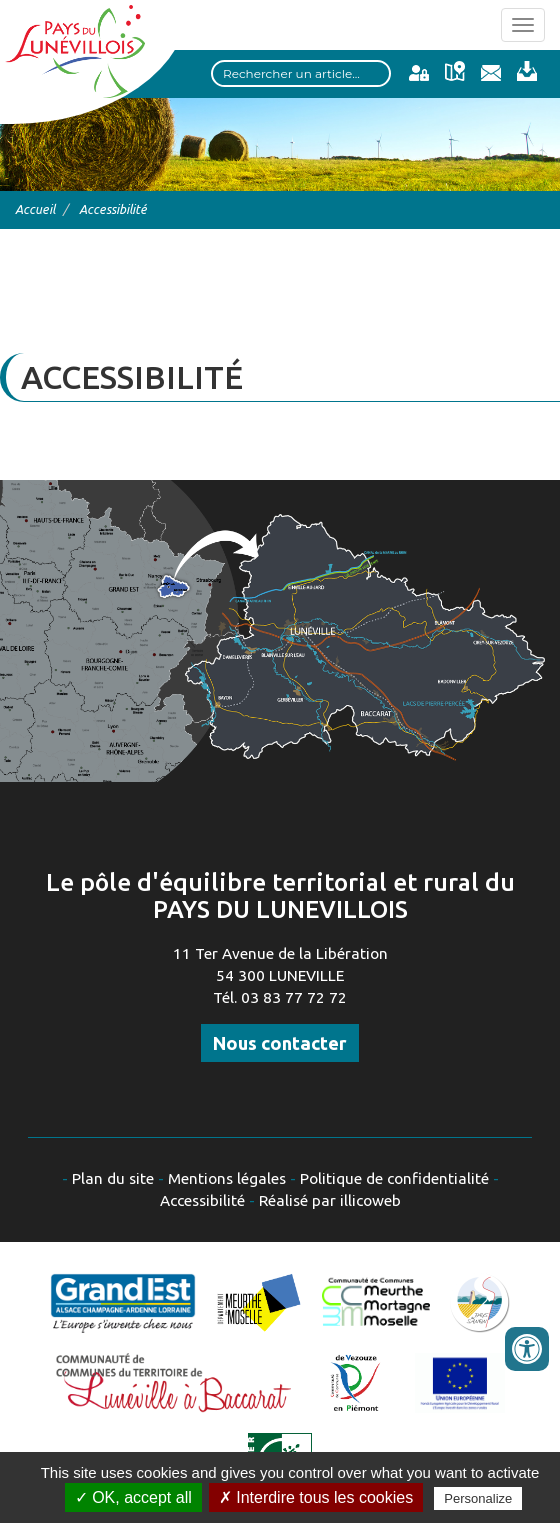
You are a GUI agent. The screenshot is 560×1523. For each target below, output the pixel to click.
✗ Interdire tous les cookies (316, 1497)
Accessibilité (202, 1200)
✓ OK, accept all (133, 1497)
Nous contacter (280, 1043)
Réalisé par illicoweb (330, 1200)
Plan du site (113, 1178)
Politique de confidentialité (394, 1178)
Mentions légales (227, 1178)
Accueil (35, 209)
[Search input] (301, 73)
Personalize (478, 1498)
